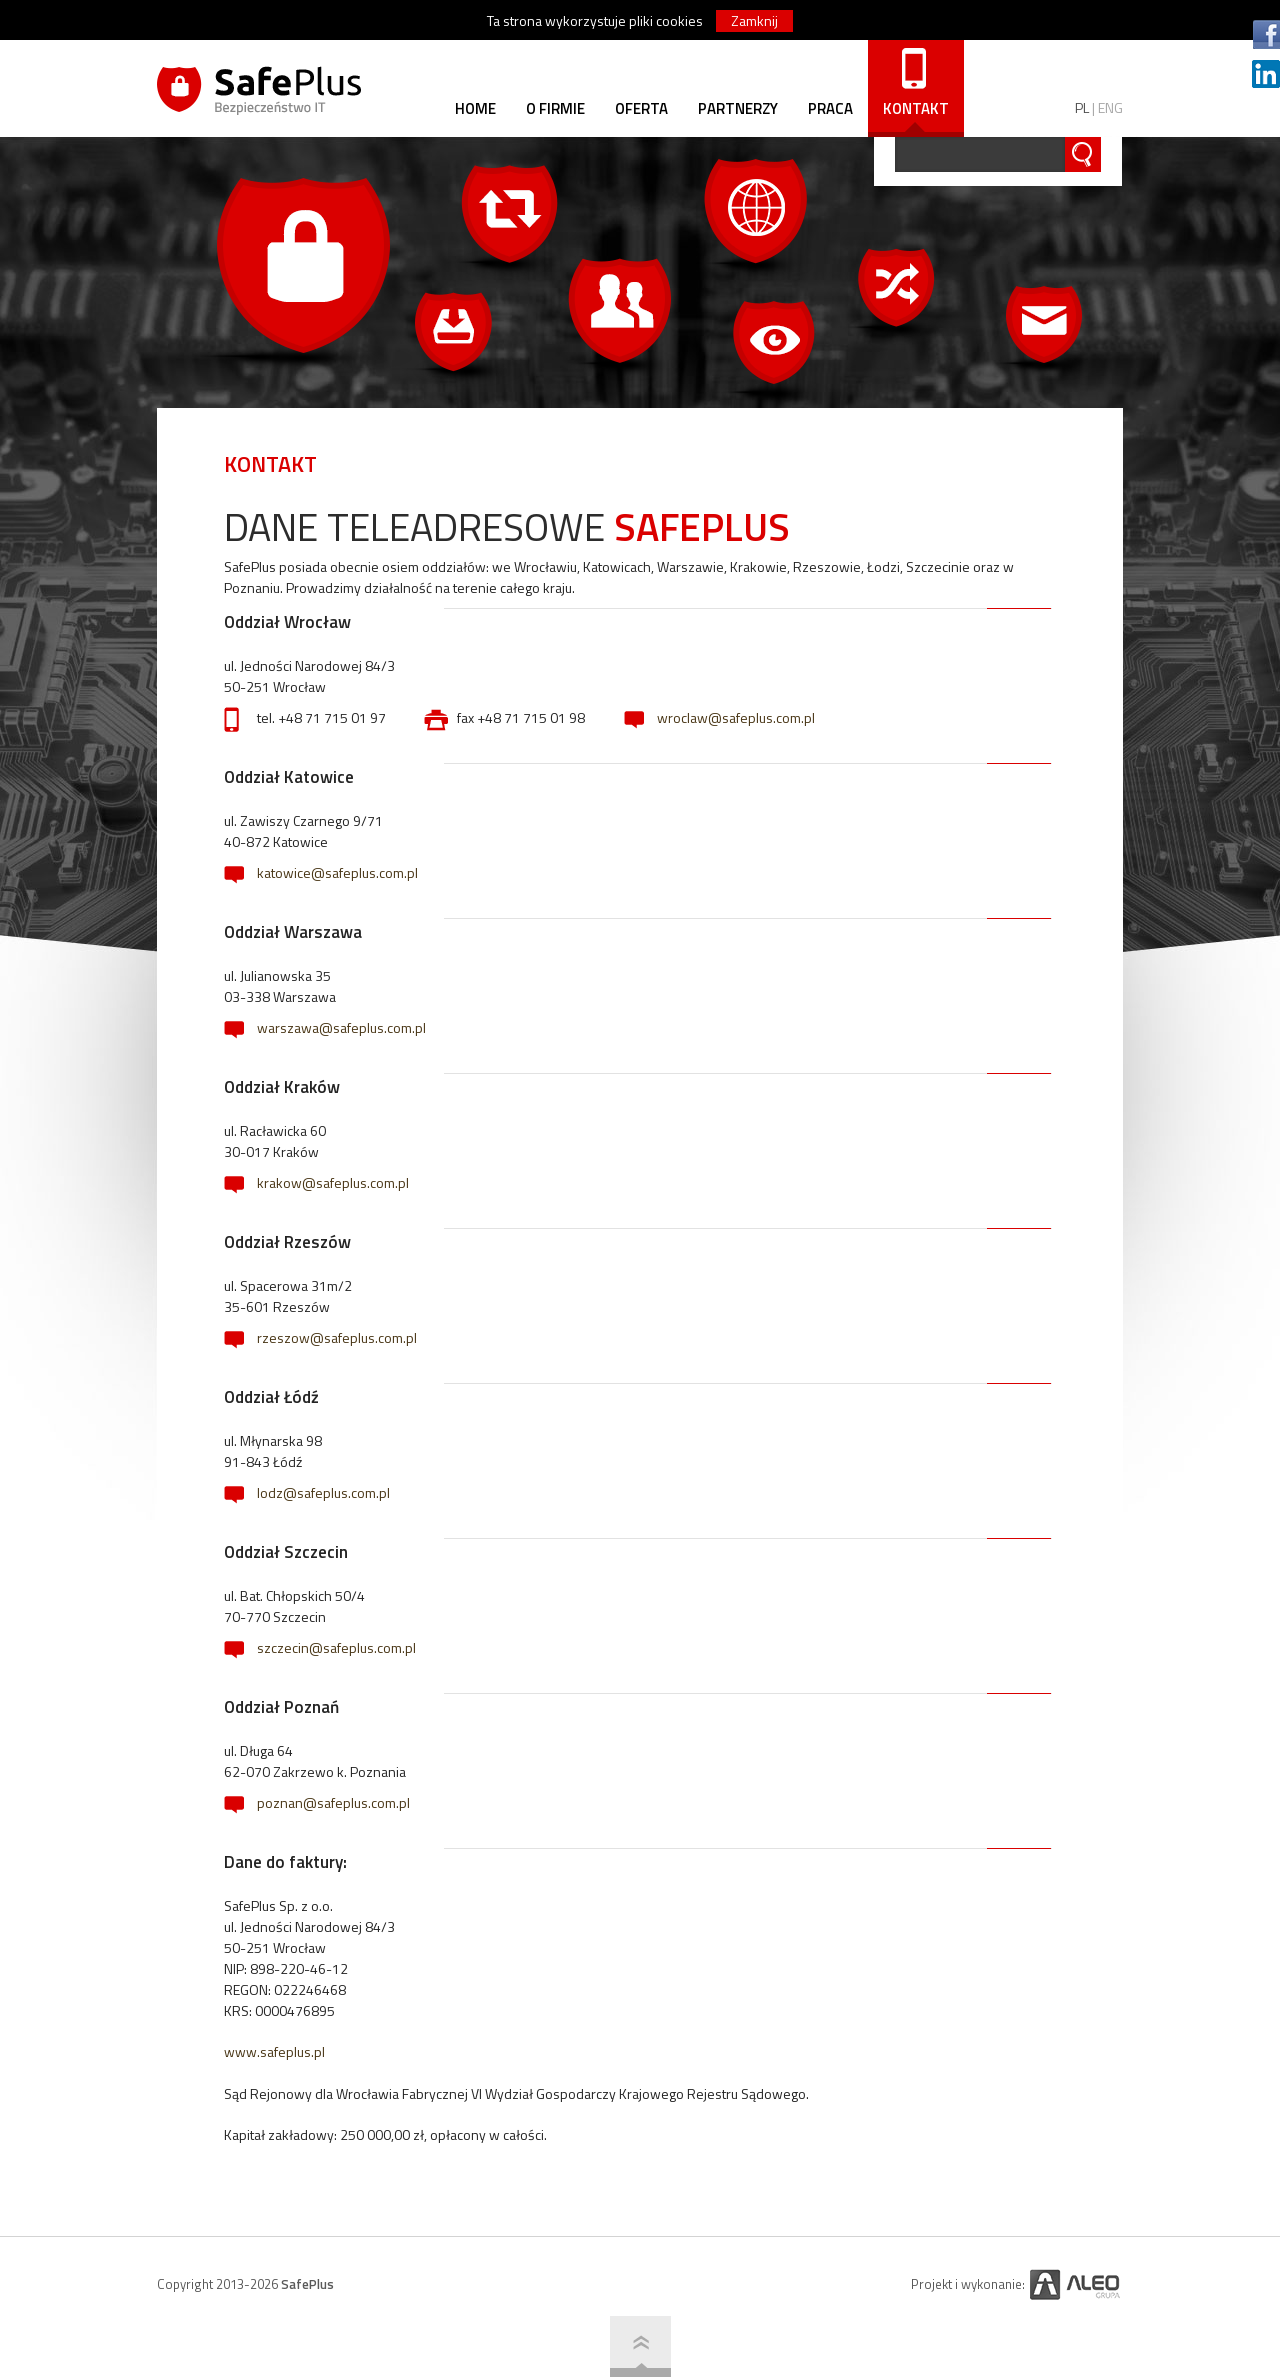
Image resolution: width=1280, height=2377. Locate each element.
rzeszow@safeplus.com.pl (337, 1337)
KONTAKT (916, 108)
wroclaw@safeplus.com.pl (736, 717)
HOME (475, 108)
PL (1082, 107)
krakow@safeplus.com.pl (333, 1182)
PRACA (830, 108)
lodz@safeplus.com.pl (323, 1492)
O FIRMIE (555, 108)
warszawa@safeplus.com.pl (341, 1027)
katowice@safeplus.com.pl (337, 872)
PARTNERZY (738, 108)
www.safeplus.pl (274, 2051)
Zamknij (754, 20)
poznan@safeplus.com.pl (333, 1802)
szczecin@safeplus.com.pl (336, 1647)
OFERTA (641, 108)
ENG (1110, 107)
